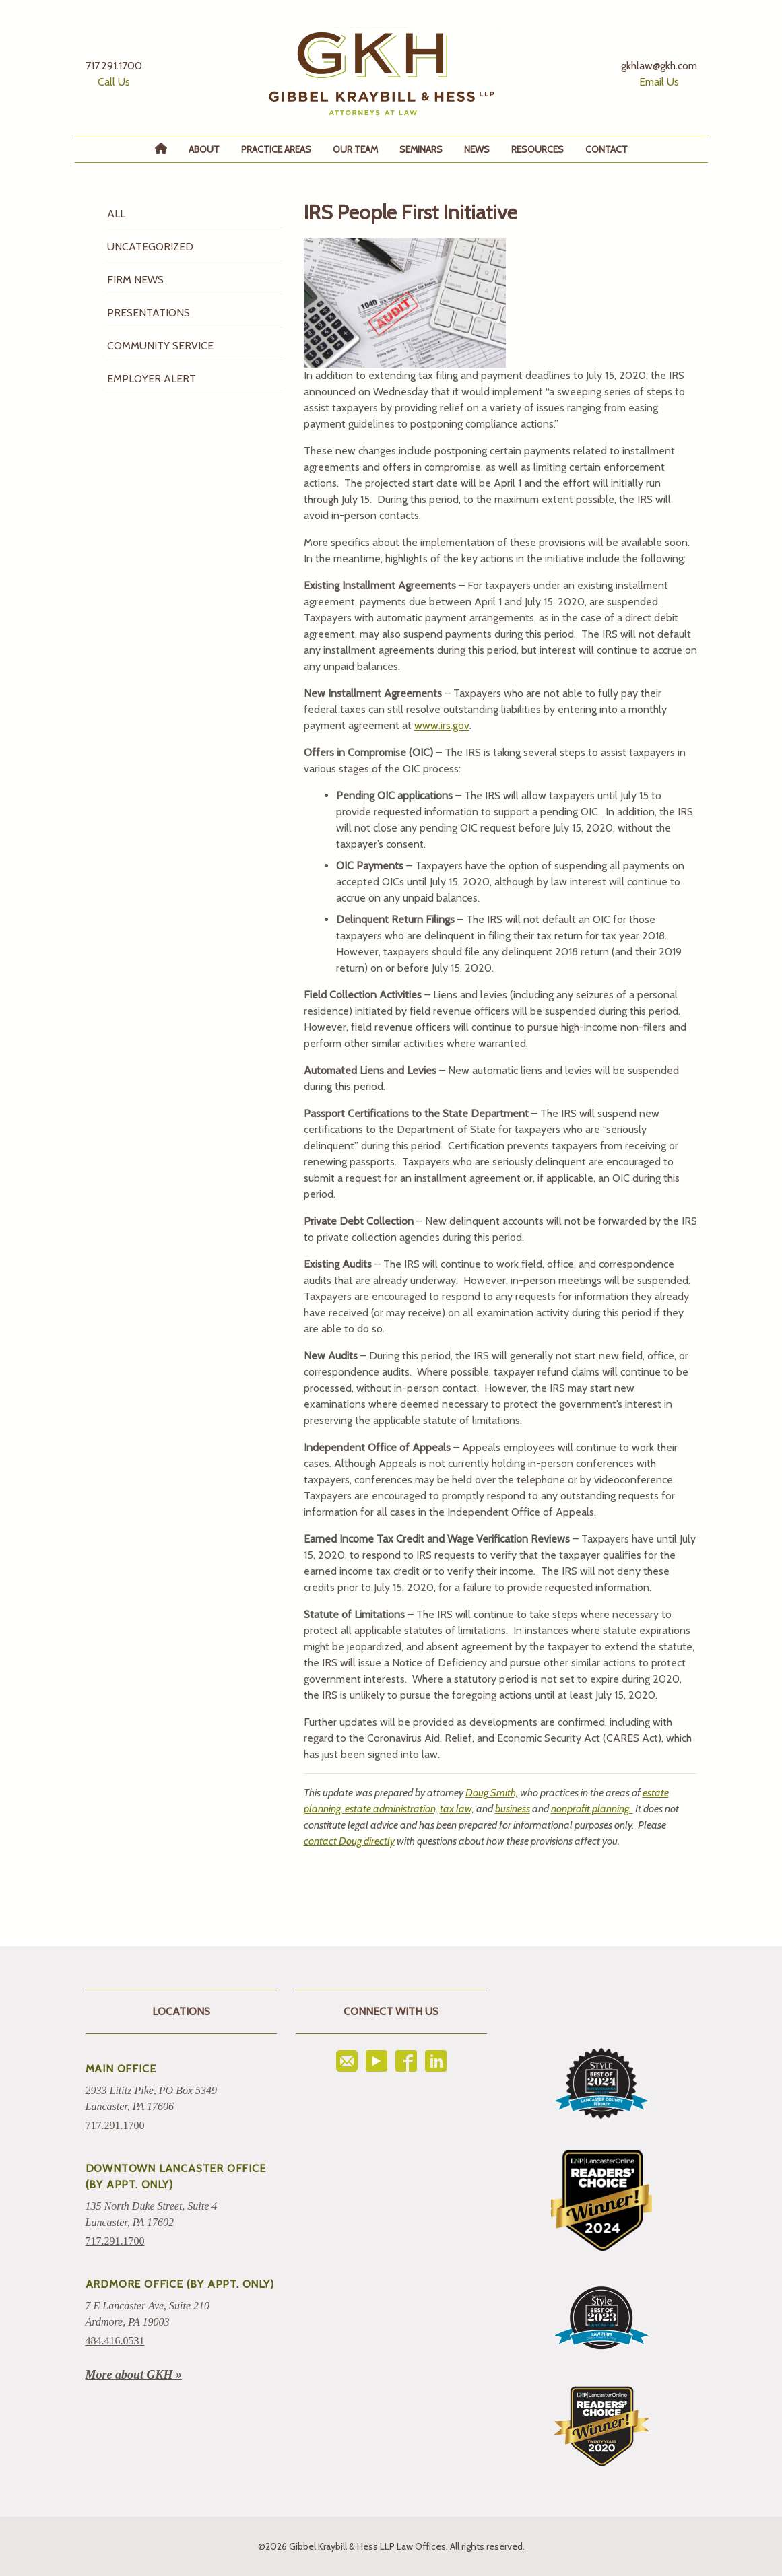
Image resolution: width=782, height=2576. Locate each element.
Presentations (148, 312)
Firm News (135, 279)
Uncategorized (150, 246)
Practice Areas (276, 149)
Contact (606, 149)
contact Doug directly (349, 1841)
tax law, (457, 1808)
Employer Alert (151, 378)
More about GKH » (134, 2374)
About (204, 149)
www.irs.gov (441, 725)
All (116, 213)
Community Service (160, 345)
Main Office (121, 2068)
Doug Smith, (491, 1792)
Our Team (355, 149)
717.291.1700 (115, 2125)
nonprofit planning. (592, 1808)
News (477, 149)
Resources (537, 149)
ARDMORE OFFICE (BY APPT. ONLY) (180, 2284)
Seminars (421, 149)
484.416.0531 (115, 2340)
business (512, 1808)
